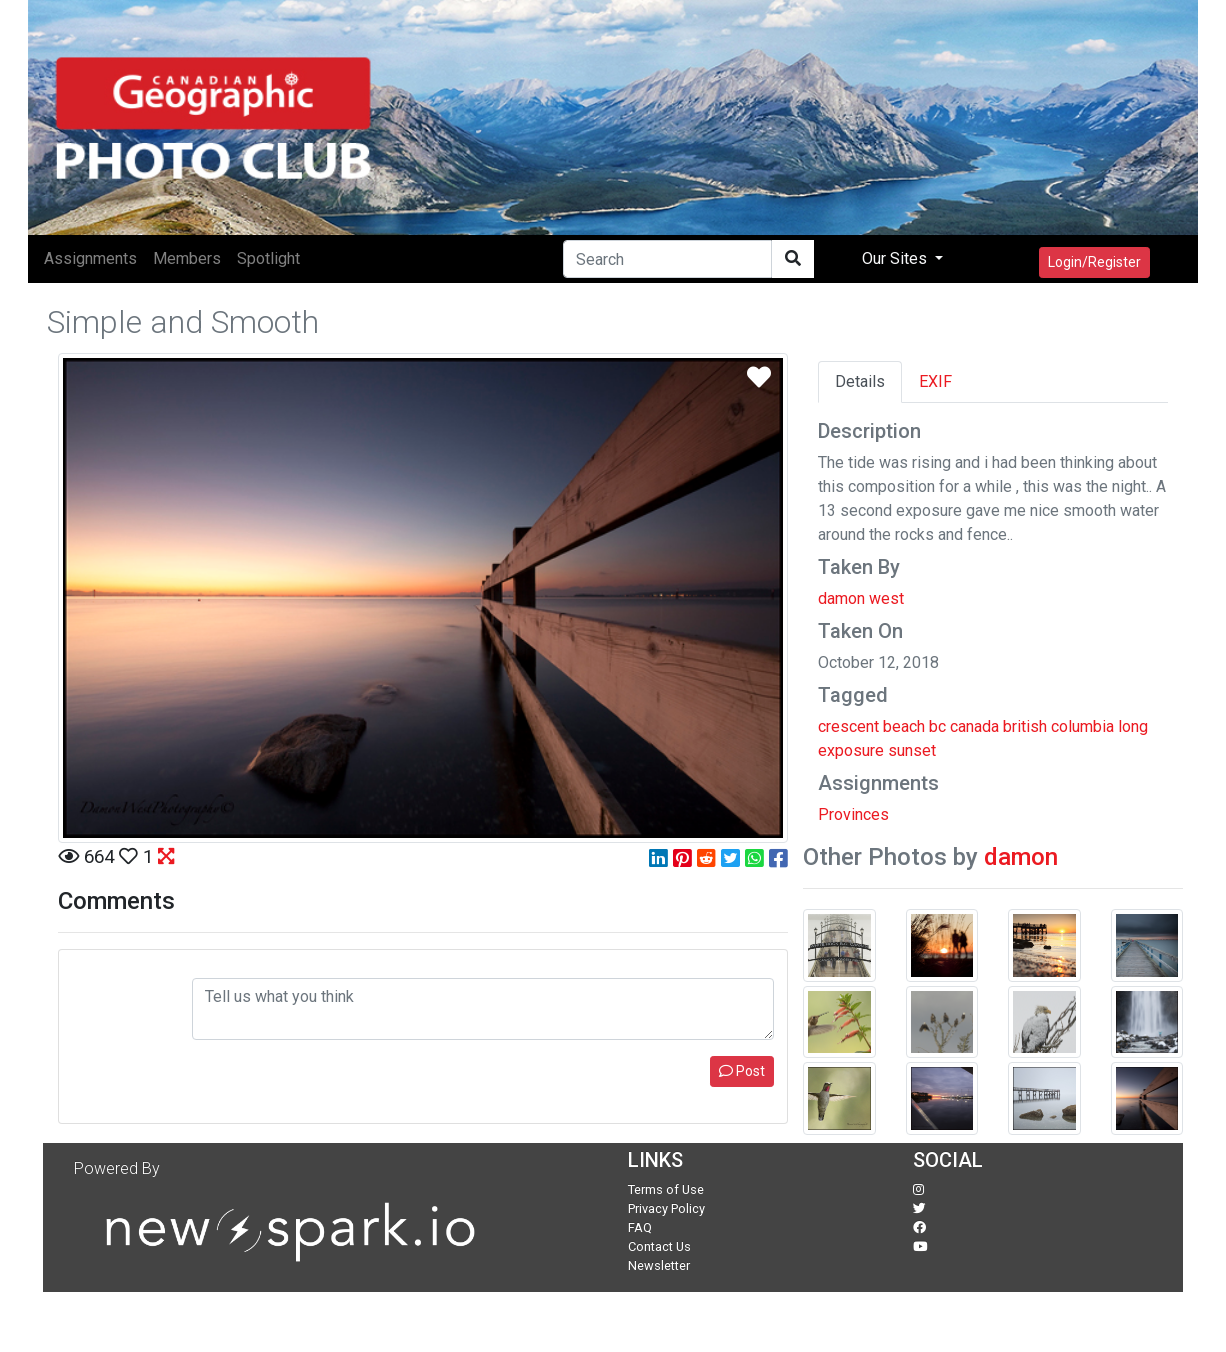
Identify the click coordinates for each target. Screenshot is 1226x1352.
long (1133, 726)
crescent (848, 726)
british (1025, 726)
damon (1021, 857)
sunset (912, 750)
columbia (1082, 726)
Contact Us (659, 1246)
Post (742, 1071)
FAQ (640, 1227)
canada (974, 726)
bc (937, 726)
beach (904, 726)
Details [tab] (860, 381)
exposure (851, 750)
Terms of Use (666, 1189)
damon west (861, 598)
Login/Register (1094, 262)
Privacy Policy (666, 1208)
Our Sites (896, 258)
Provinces (853, 814)
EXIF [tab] (935, 381)
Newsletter (659, 1265)
